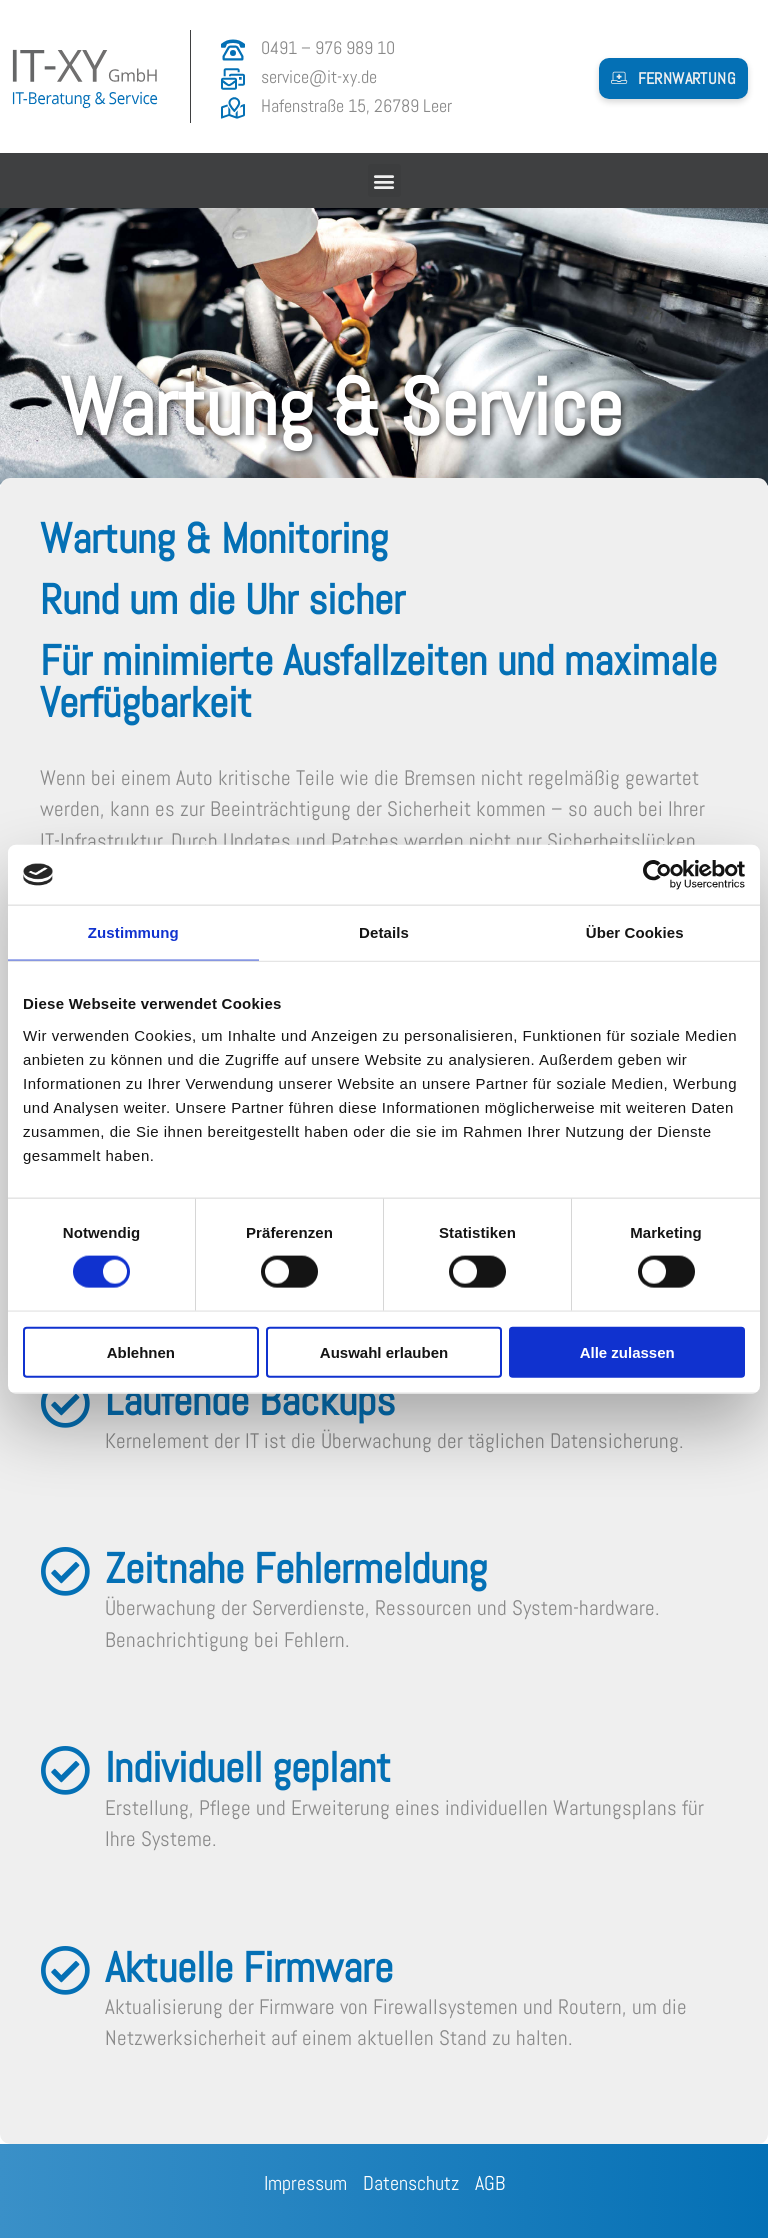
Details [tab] (384, 932)
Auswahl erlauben (384, 1351)
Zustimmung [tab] (133, 932)
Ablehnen (141, 1351)
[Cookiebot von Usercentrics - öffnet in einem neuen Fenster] (657, 875)
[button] (673, 78)
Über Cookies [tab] (635, 932)
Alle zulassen (627, 1351)
